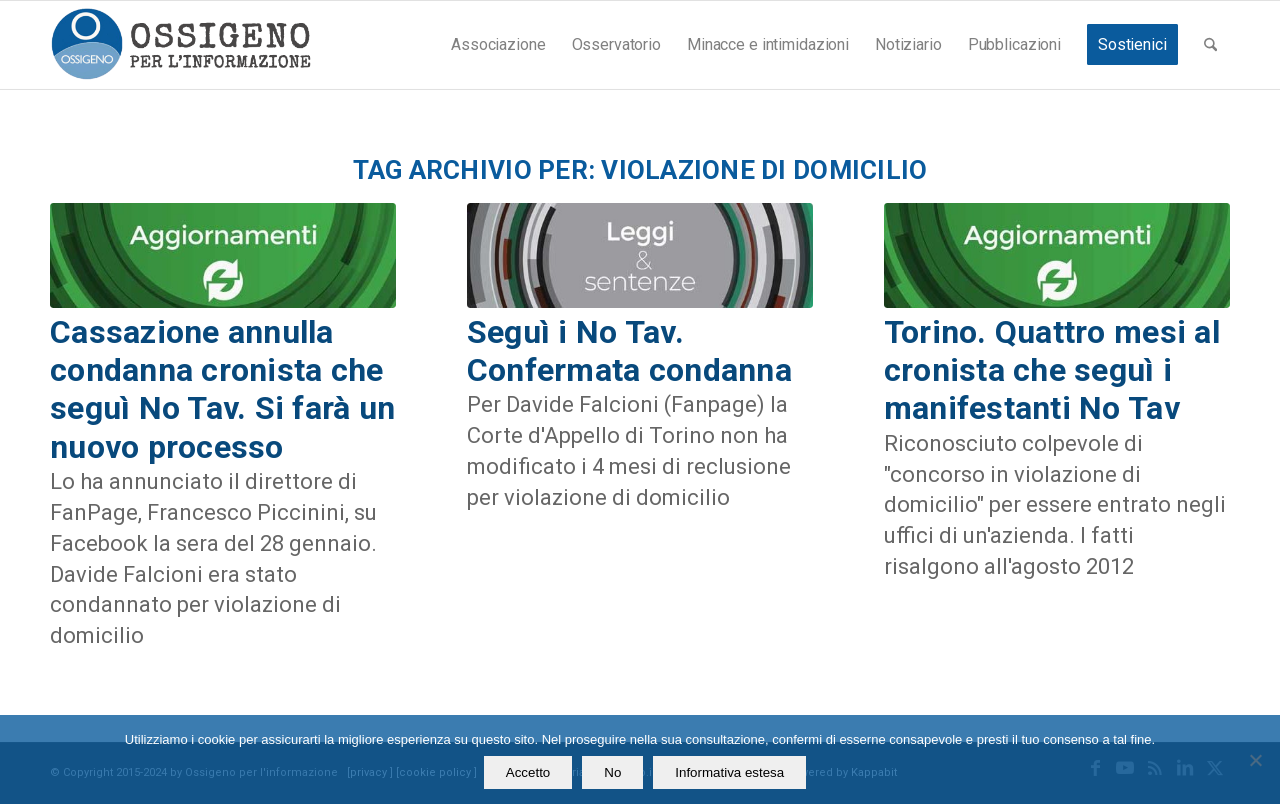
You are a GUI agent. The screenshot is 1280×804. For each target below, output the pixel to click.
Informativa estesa (729, 772)
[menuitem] (498, 45)
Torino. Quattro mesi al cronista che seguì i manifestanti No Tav (1052, 370)
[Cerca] (1210, 45)
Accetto (528, 772)
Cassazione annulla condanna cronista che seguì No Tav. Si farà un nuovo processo (222, 389)
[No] (1255, 760)
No (612, 772)
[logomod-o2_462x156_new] (180, 45)
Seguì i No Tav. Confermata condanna (629, 351)
